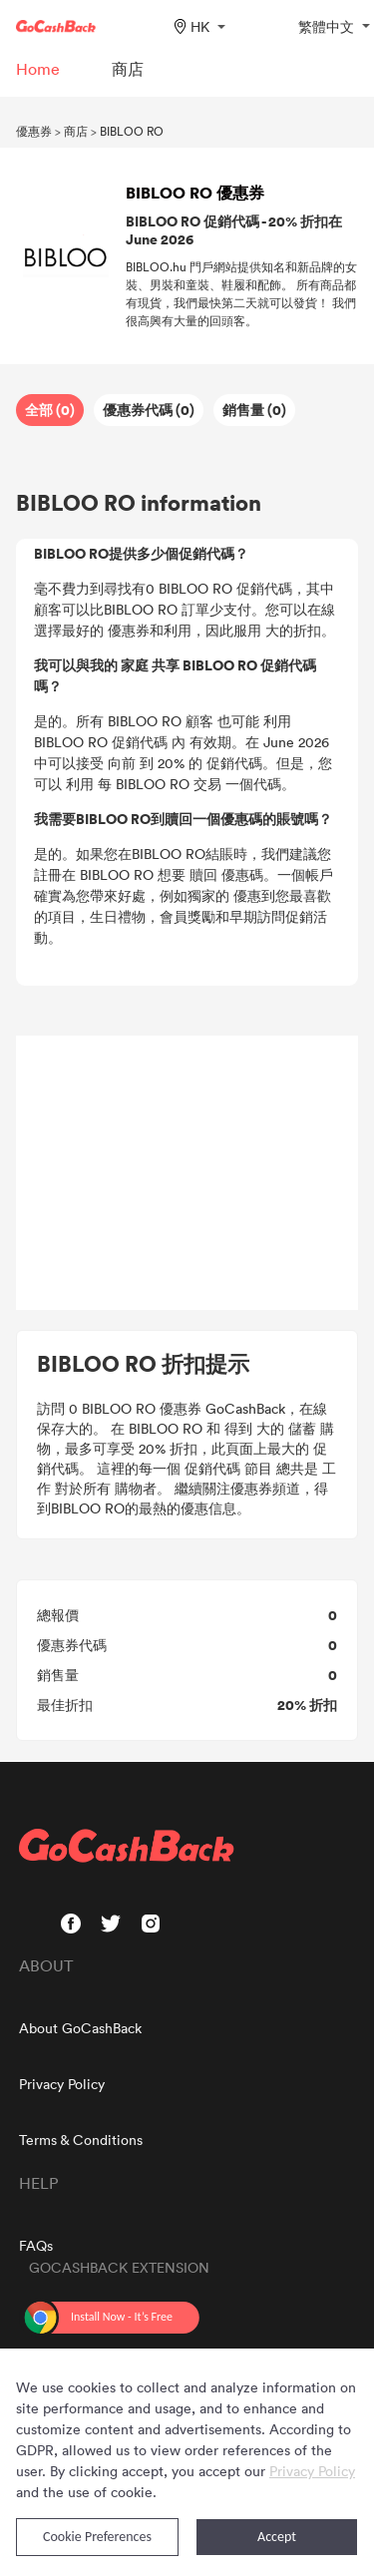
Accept (276, 2536)
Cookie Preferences (97, 2536)
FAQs (36, 2245)
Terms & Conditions (81, 2139)
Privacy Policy (62, 2083)
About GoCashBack (80, 2027)
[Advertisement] (187, 1173)
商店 (76, 131)
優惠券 (34, 131)
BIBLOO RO (132, 131)
